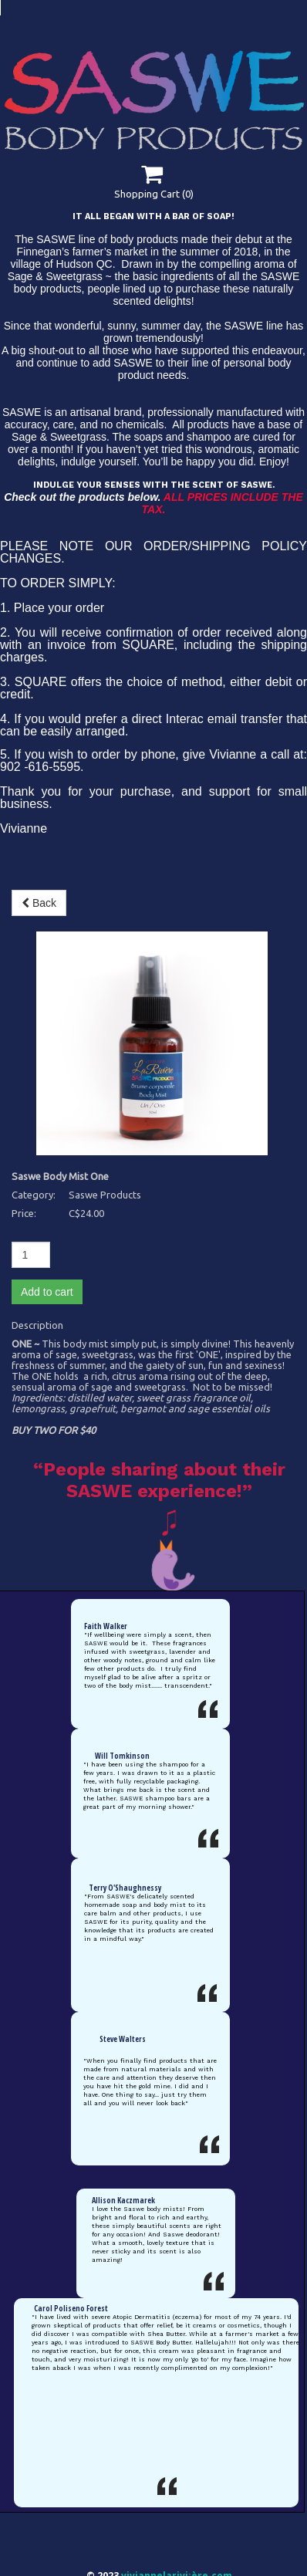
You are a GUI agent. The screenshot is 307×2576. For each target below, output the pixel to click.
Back (39, 916)
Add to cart (47, 1081)
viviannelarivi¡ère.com (176, 2383)
